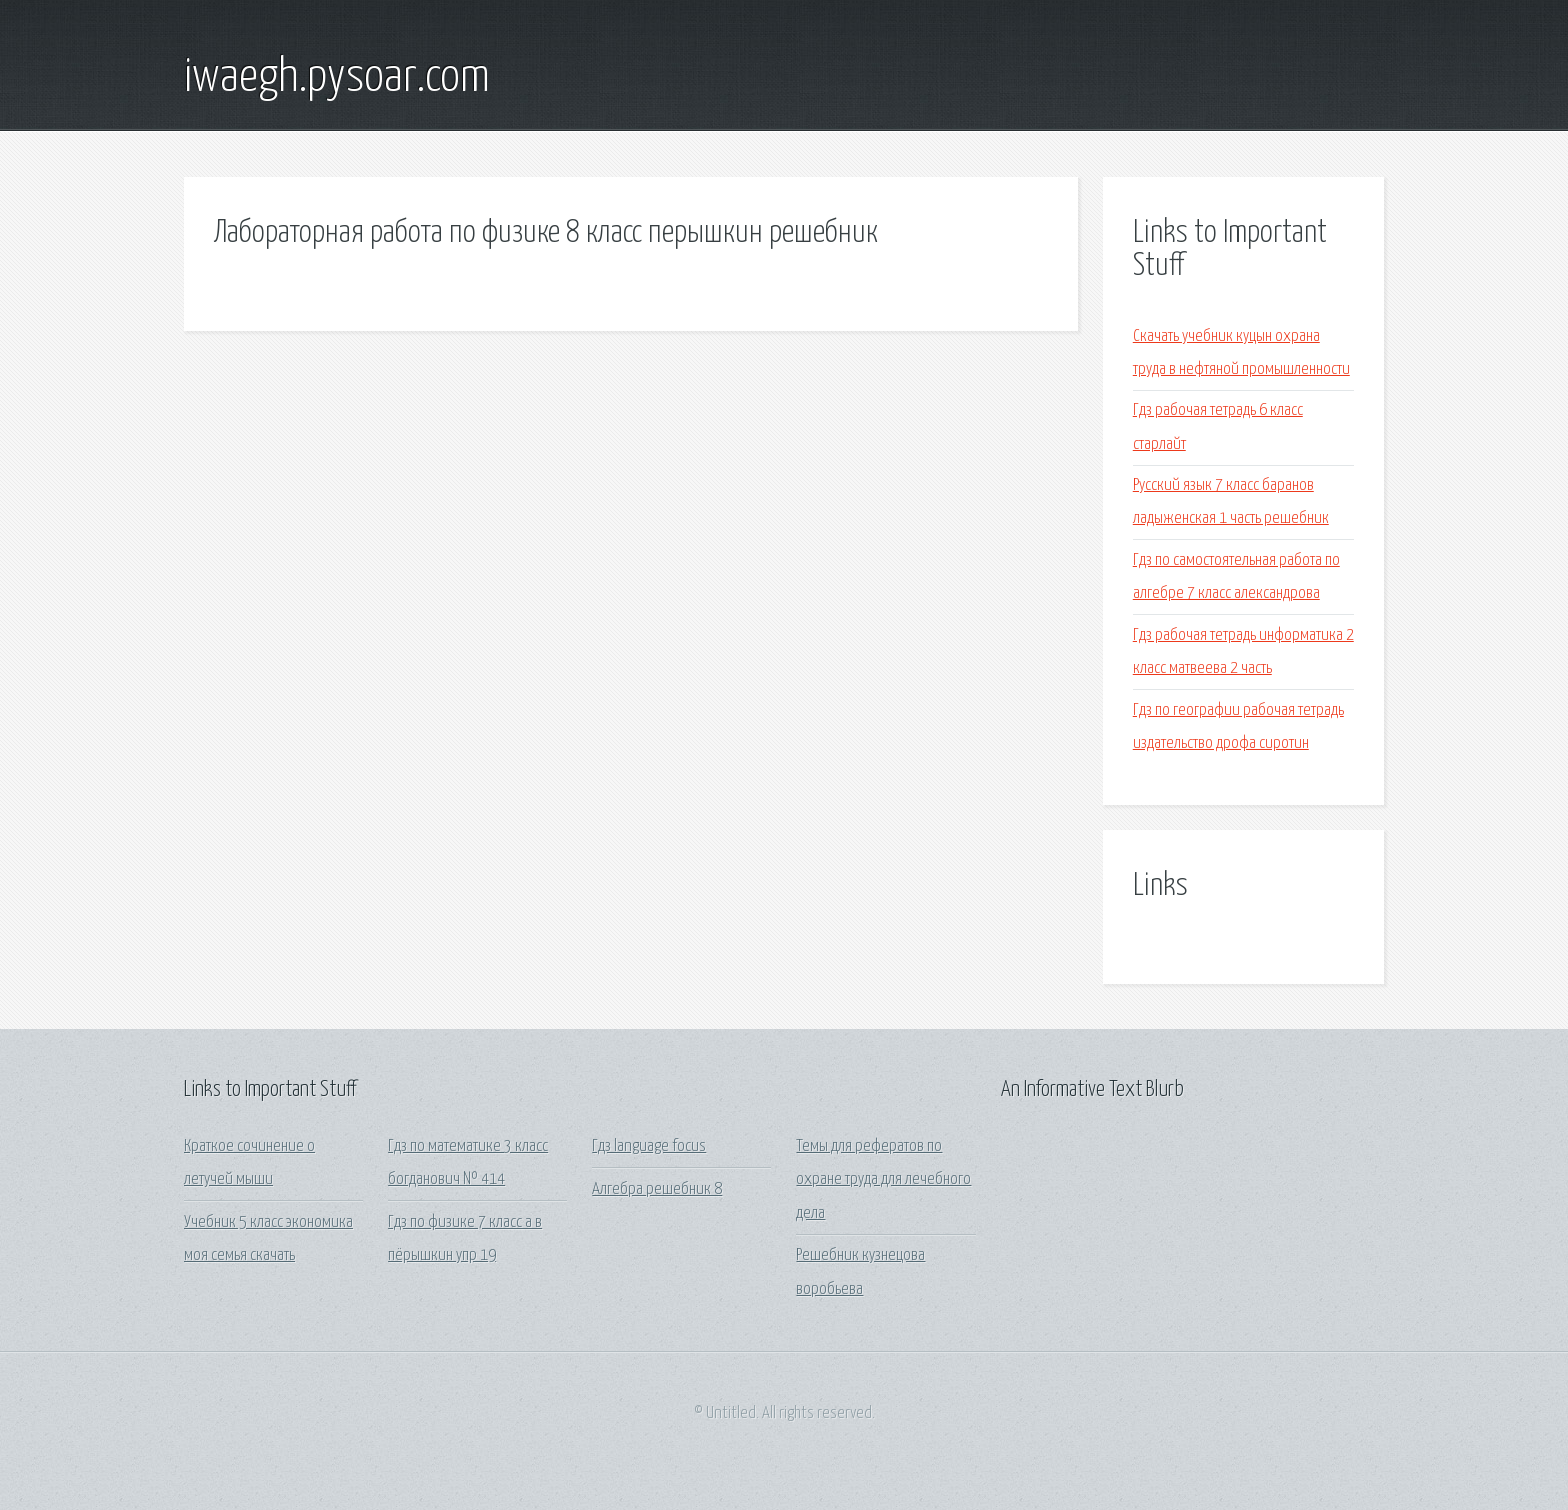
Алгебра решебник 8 (657, 1189)
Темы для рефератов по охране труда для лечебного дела (883, 1180)
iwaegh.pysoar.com (337, 78)
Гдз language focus (649, 1146)
